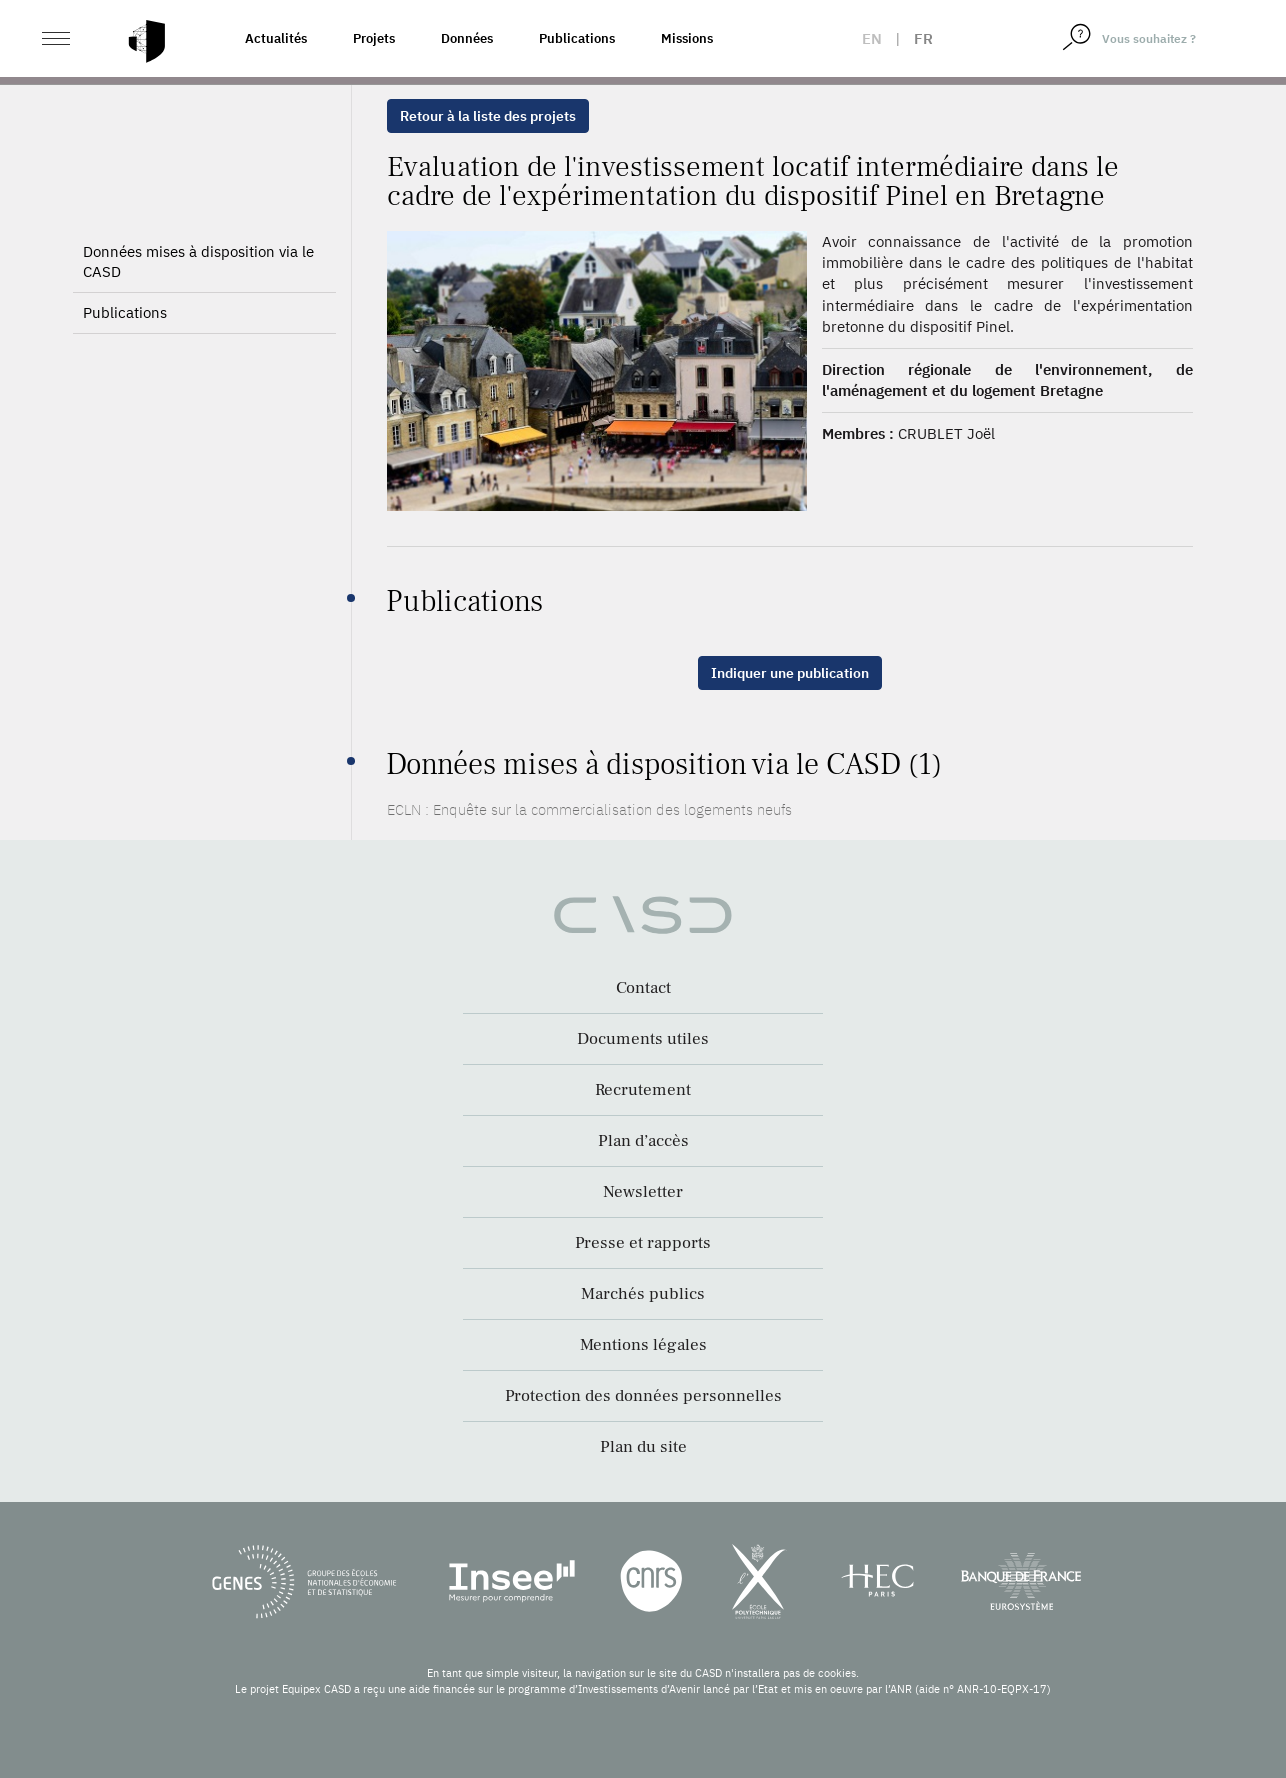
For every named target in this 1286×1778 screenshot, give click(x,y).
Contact (643, 988)
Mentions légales (643, 1345)
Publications (577, 38)
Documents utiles (643, 1039)
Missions (687, 38)
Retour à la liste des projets (488, 116)
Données (467, 38)
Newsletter (643, 1192)
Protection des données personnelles (643, 1396)
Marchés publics (643, 1294)
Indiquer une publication (790, 673)
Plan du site (643, 1447)
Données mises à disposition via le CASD (198, 261)
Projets (374, 38)
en (872, 38)
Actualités (276, 38)
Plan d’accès (643, 1141)
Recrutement (643, 1090)
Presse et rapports (643, 1243)
